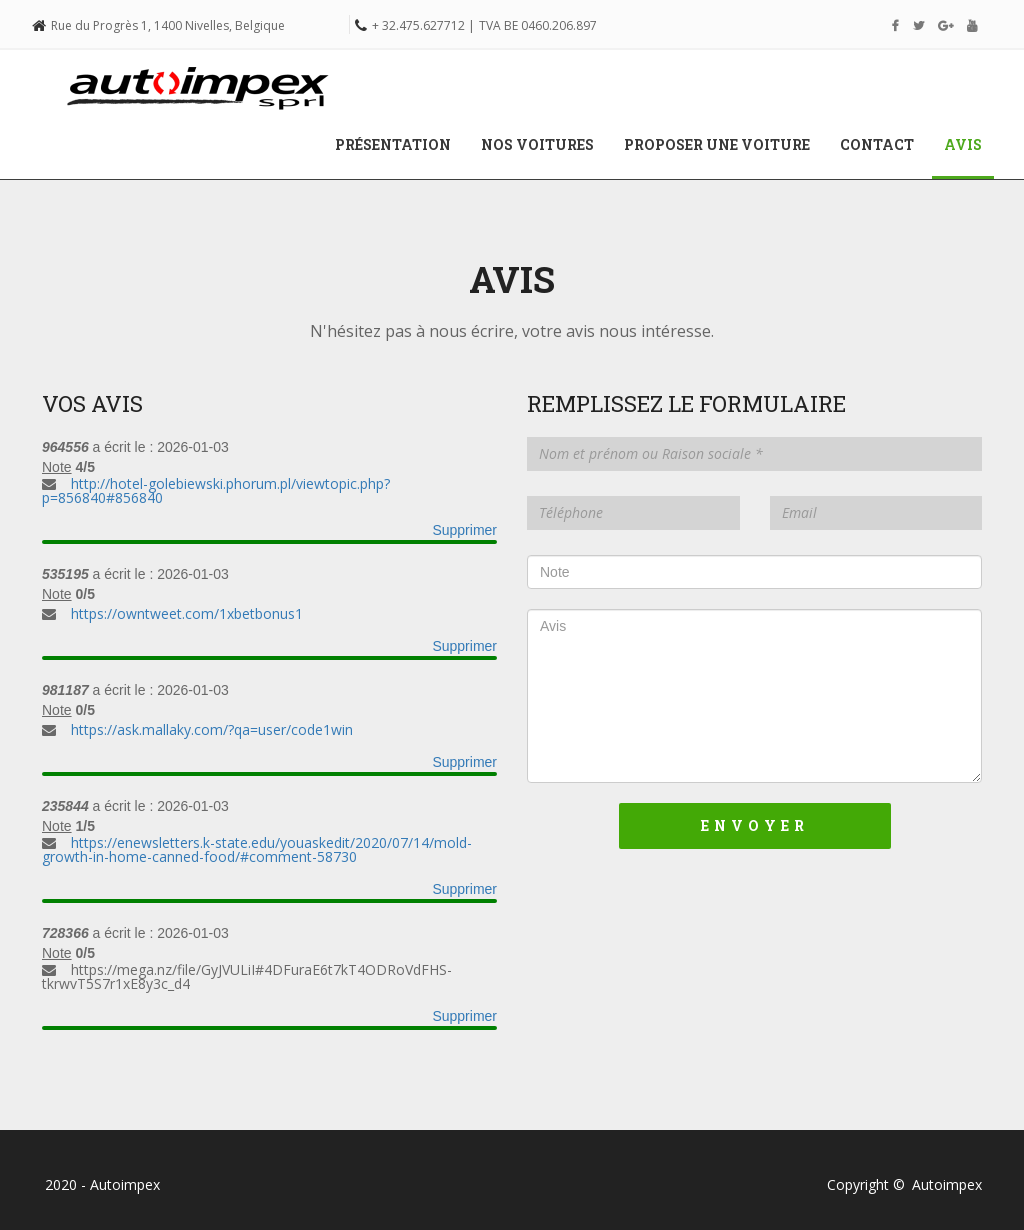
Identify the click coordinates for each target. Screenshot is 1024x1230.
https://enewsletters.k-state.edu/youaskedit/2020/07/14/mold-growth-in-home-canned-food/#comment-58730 (257, 849)
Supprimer (464, 530)
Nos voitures (537, 144)
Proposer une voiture (717, 144)
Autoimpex (947, 1184)
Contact (877, 144)
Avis (970, 144)
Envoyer (755, 825)
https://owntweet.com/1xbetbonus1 (187, 613)
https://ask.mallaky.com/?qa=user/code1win (212, 729)
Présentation (393, 144)
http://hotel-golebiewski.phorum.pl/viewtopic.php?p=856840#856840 (216, 490)
